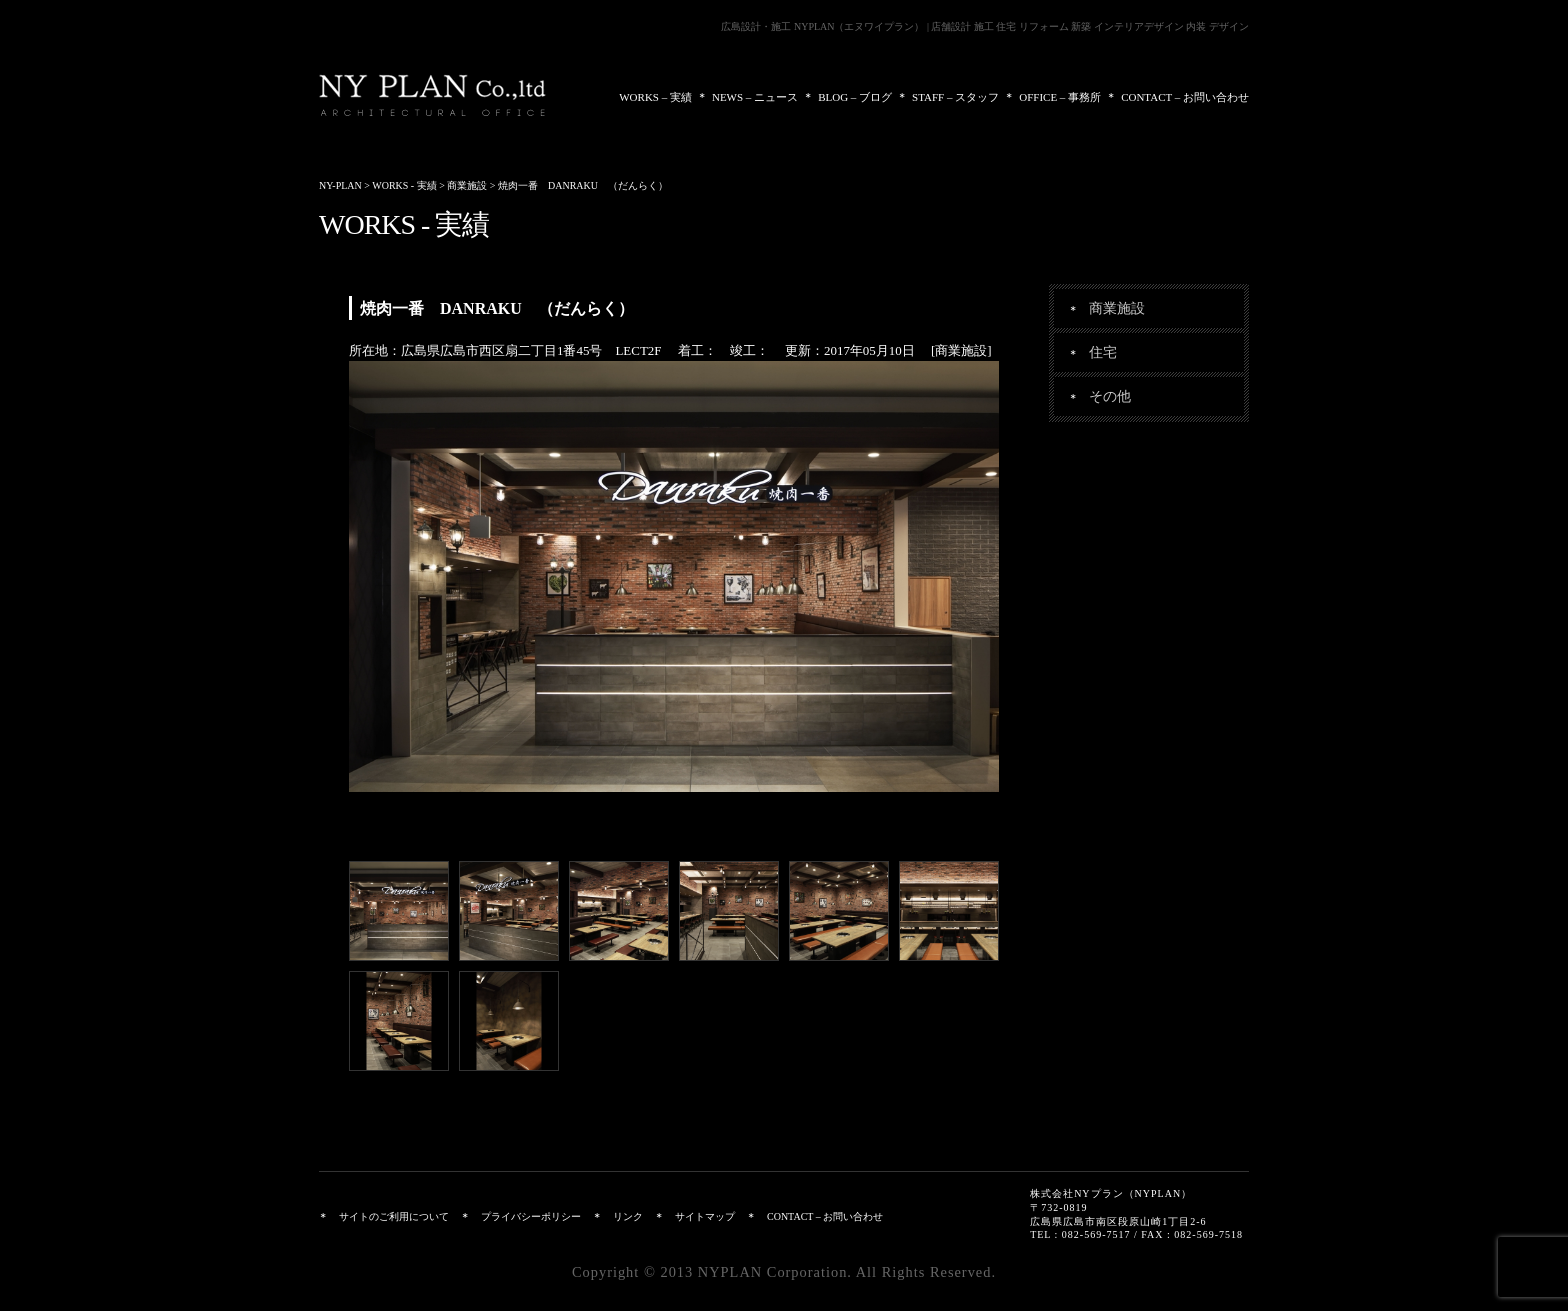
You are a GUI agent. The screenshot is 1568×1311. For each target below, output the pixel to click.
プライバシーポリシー (531, 1216)
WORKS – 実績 (655, 97)
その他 (1110, 396)
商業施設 (1117, 308)
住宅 (1103, 352)
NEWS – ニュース (755, 97)
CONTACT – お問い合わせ (1185, 97)
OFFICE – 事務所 (1060, 97)
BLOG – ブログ (855, 97)
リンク (628, 1216)
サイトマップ (705, 1216)
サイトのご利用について (394, 1216)
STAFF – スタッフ (955, 97)
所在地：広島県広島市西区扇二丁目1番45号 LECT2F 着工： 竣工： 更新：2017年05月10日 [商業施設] (670, 350)
